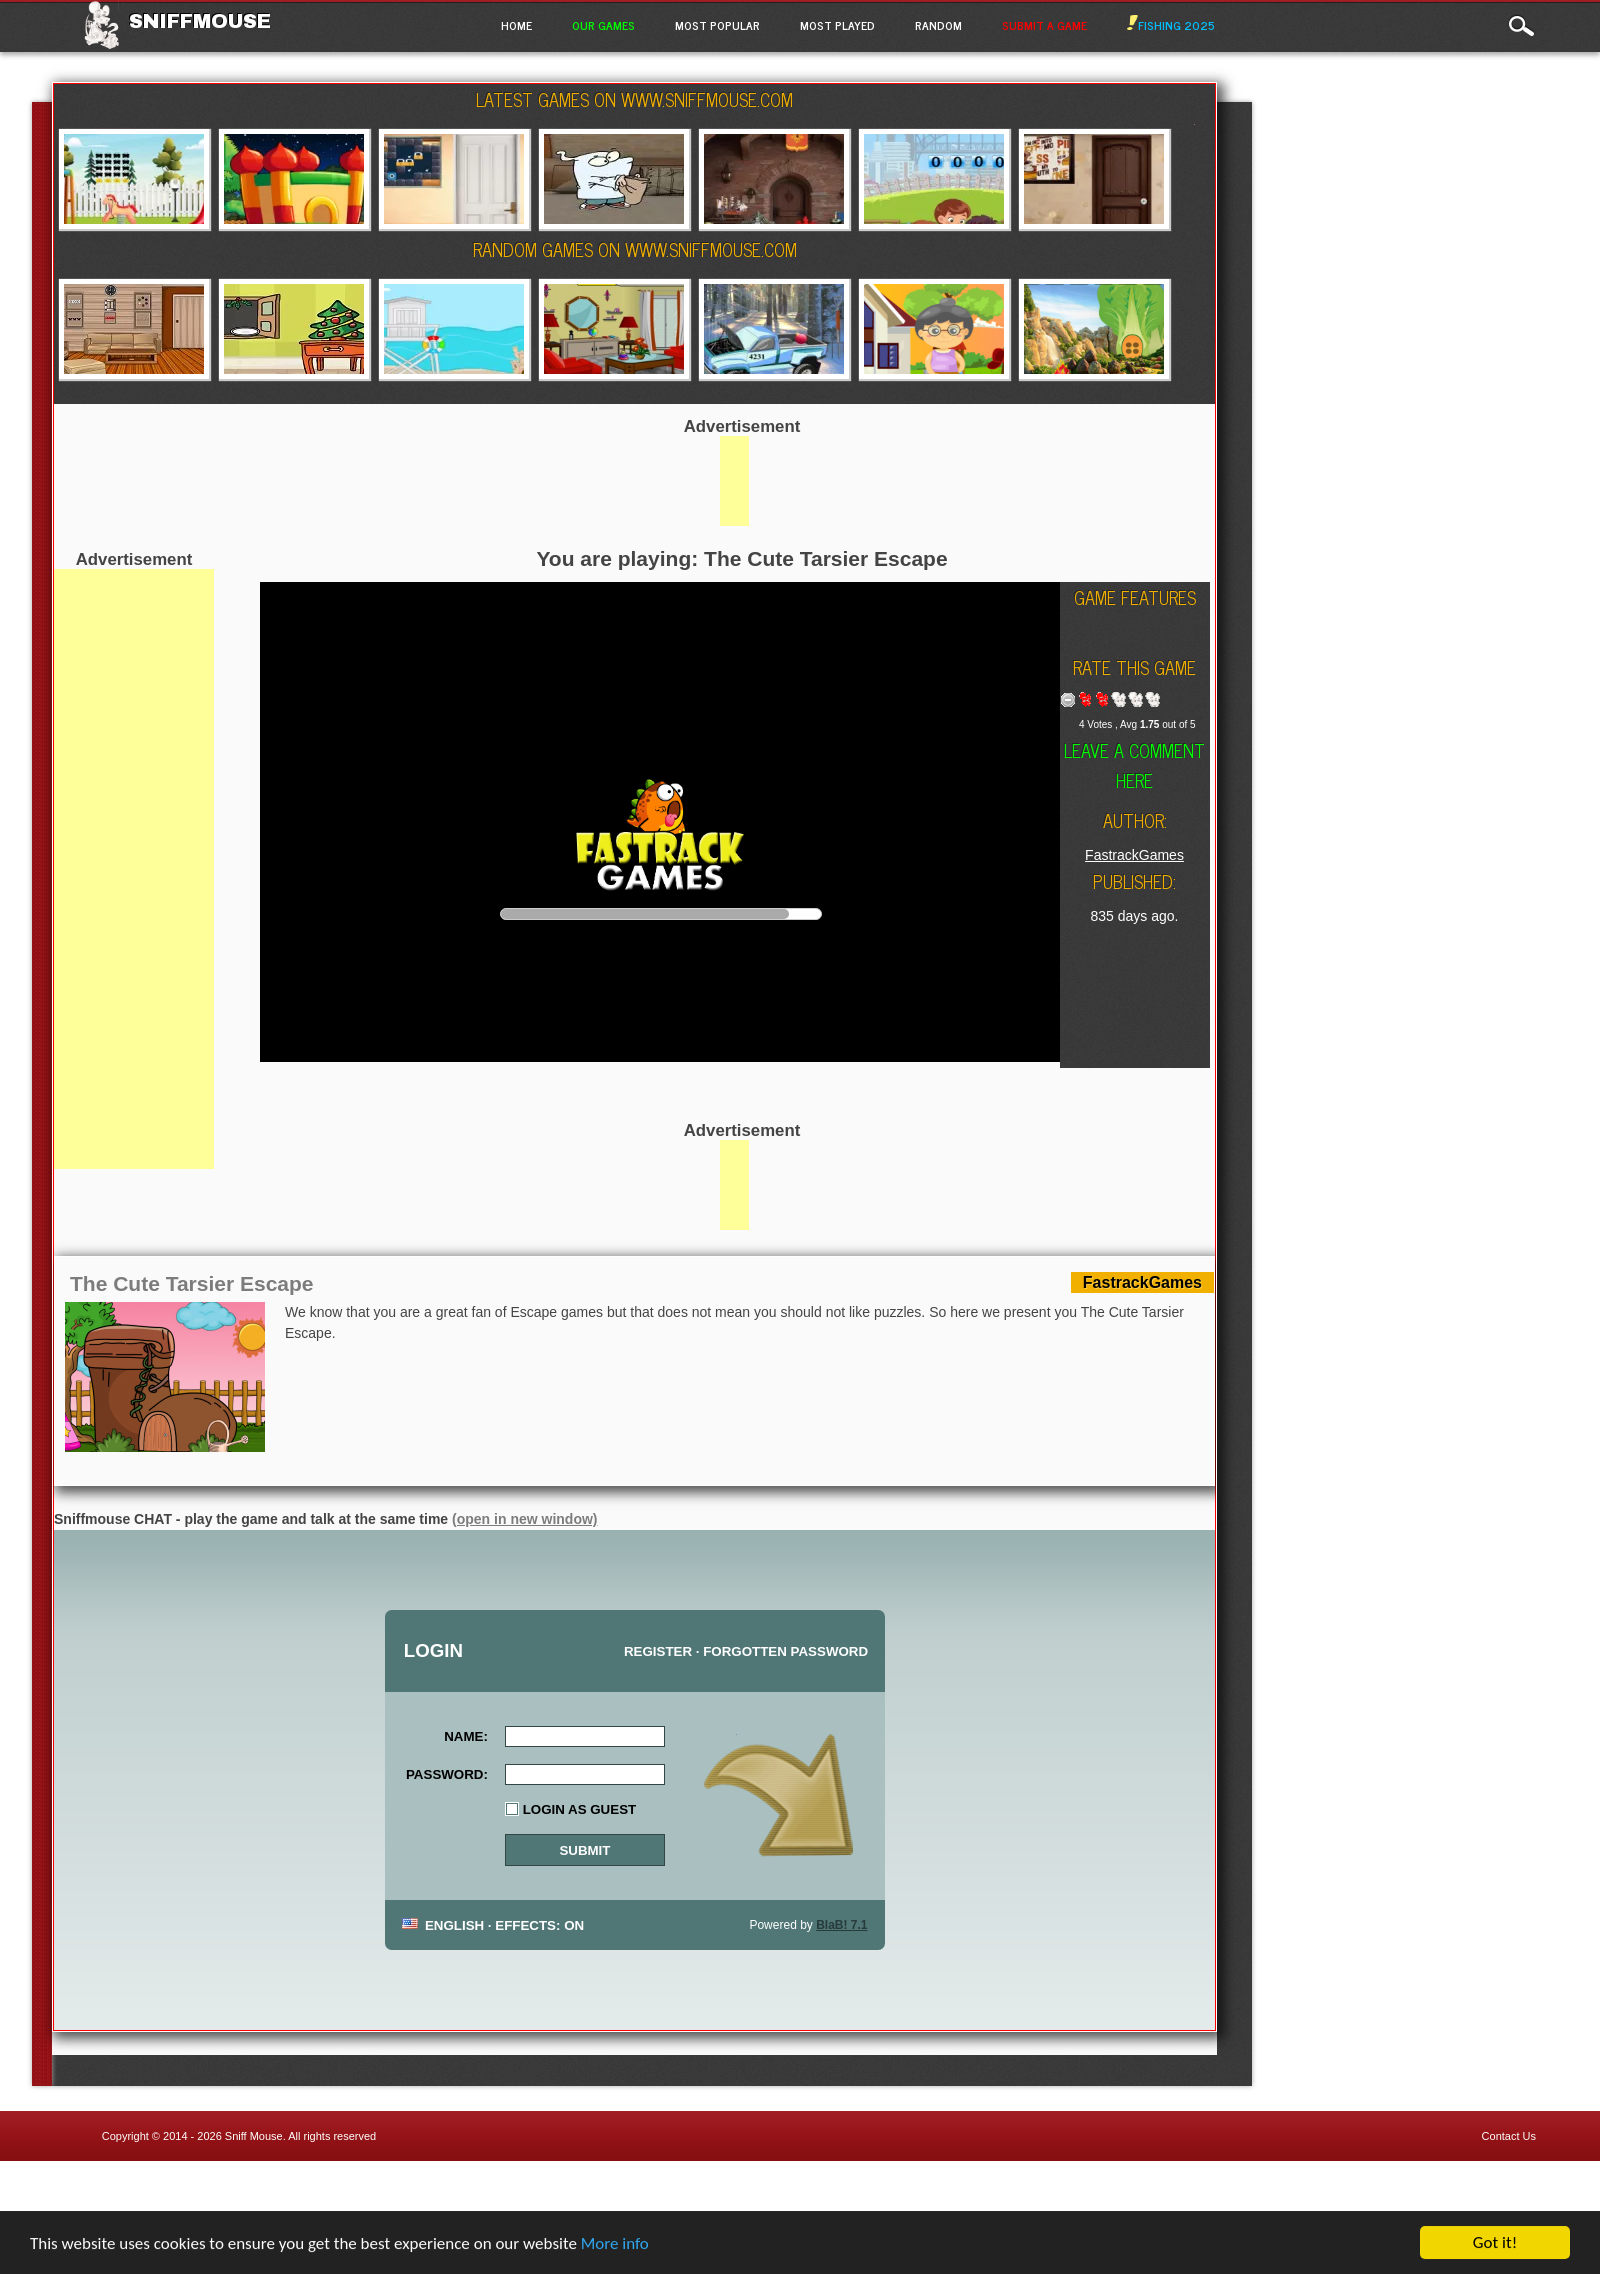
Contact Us (1509, 2136)
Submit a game (1044, 25)
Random (938, 25)
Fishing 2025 (1171, 25)
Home (516, 25)
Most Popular (717, 25)
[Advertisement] (134, 869)
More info (615, 2254)
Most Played (837, 25)
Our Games (603, 25)
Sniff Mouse (254, 2136)
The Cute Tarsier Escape (192, 1283)
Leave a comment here (1134, 765)
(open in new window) (524, 1519)
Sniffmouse (200, 21)
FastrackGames (1134, 855)
